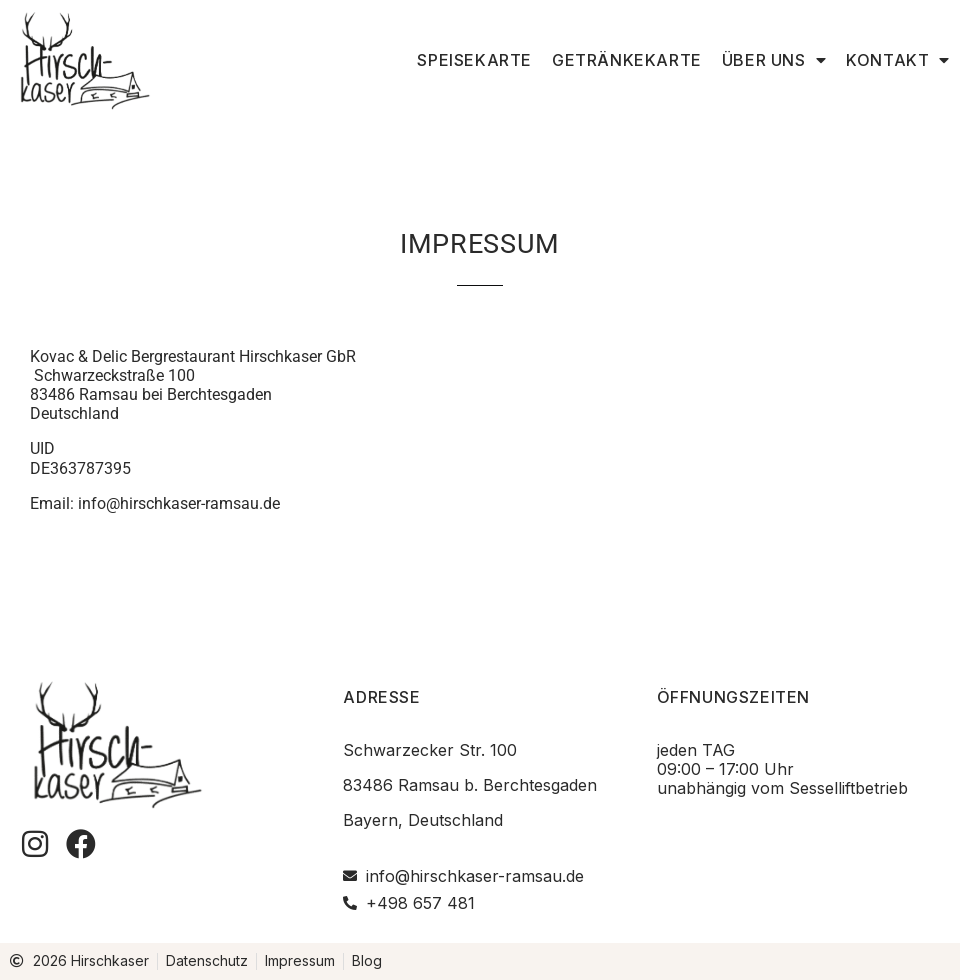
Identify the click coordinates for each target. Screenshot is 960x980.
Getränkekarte (627, 60)
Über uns (774, 60)
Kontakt (898, 60)
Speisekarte (474, 60)
